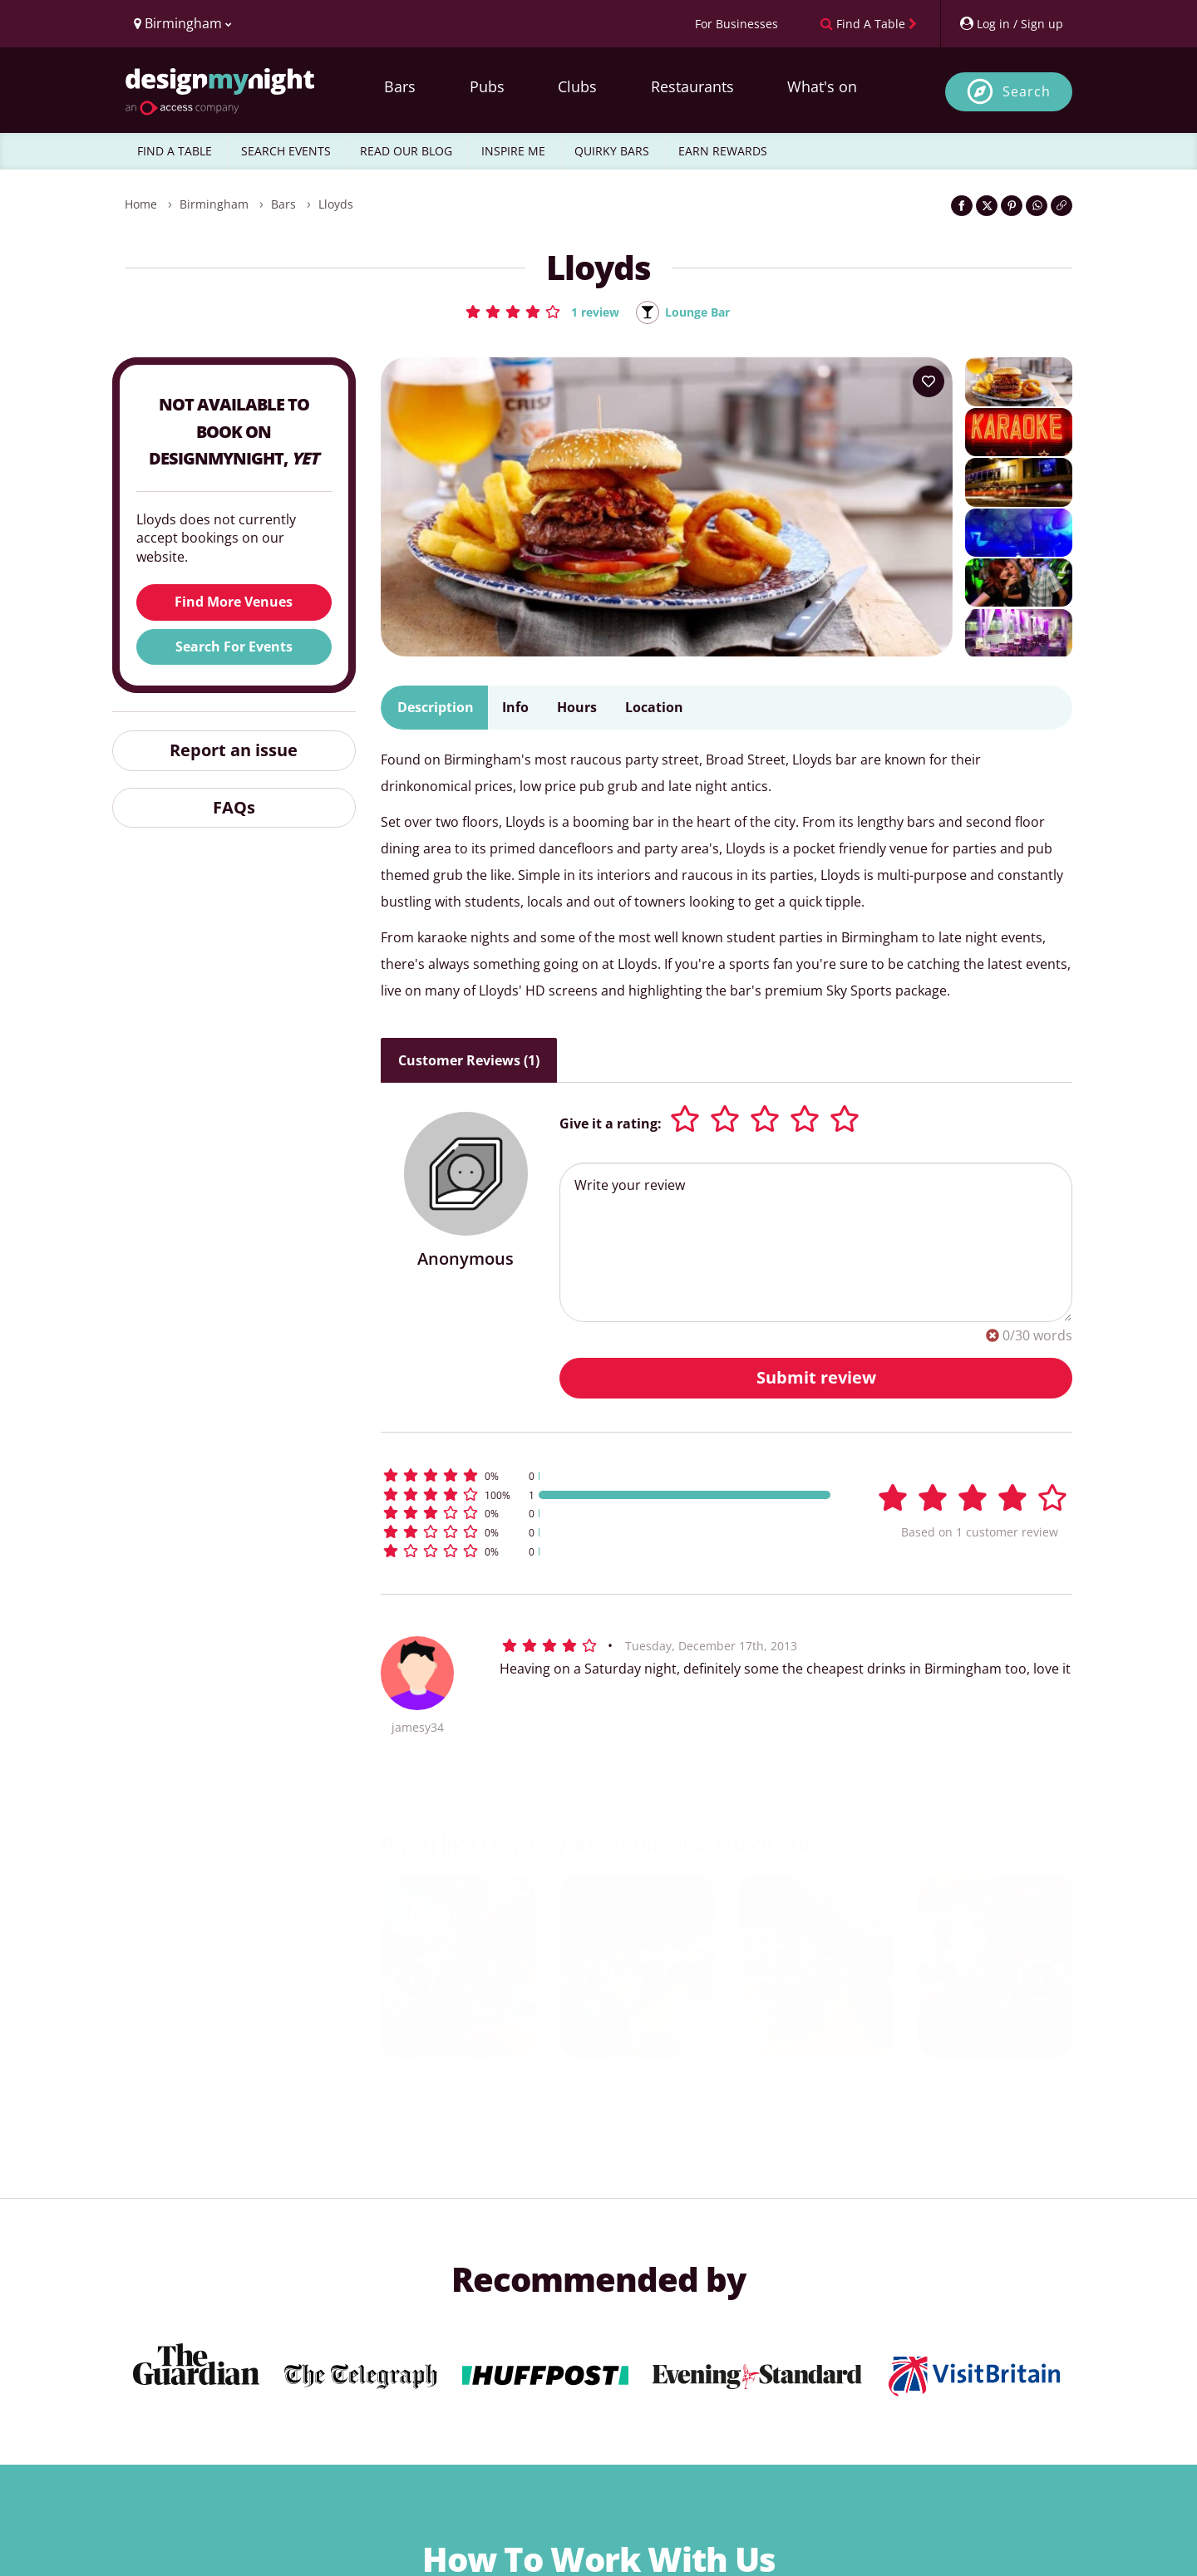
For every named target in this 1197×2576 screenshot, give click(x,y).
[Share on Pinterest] (1011, 205)
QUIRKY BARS (611, 151)
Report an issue (234, 751)
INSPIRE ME (513, 151)
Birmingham (214, 204)
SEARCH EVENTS (286, 151)
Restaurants (692, 86)
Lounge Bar (700, 312)
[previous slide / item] (414, 1980)
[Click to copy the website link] (1061, 205)
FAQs (234, 808)
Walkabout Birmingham (458, 2113)
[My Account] (1010, 23)
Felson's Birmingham (636, 2104)
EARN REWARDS (722, 151)
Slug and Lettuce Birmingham (816, 2113)
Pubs (487, 86)
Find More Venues (234, 603)
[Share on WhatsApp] (1036, 205)
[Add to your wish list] (928, 383)
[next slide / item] (1039, 1980)
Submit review (816, 1378)
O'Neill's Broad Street (995, 2104)
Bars (400, 86)
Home (141, 204)
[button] (536, 311)
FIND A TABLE (174, 151)
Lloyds (335, 204)
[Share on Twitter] (987, 205)
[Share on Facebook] (962, 205)
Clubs (577, 86)
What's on (822, 86)
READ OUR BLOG (406, 151)
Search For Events (234, 647)
